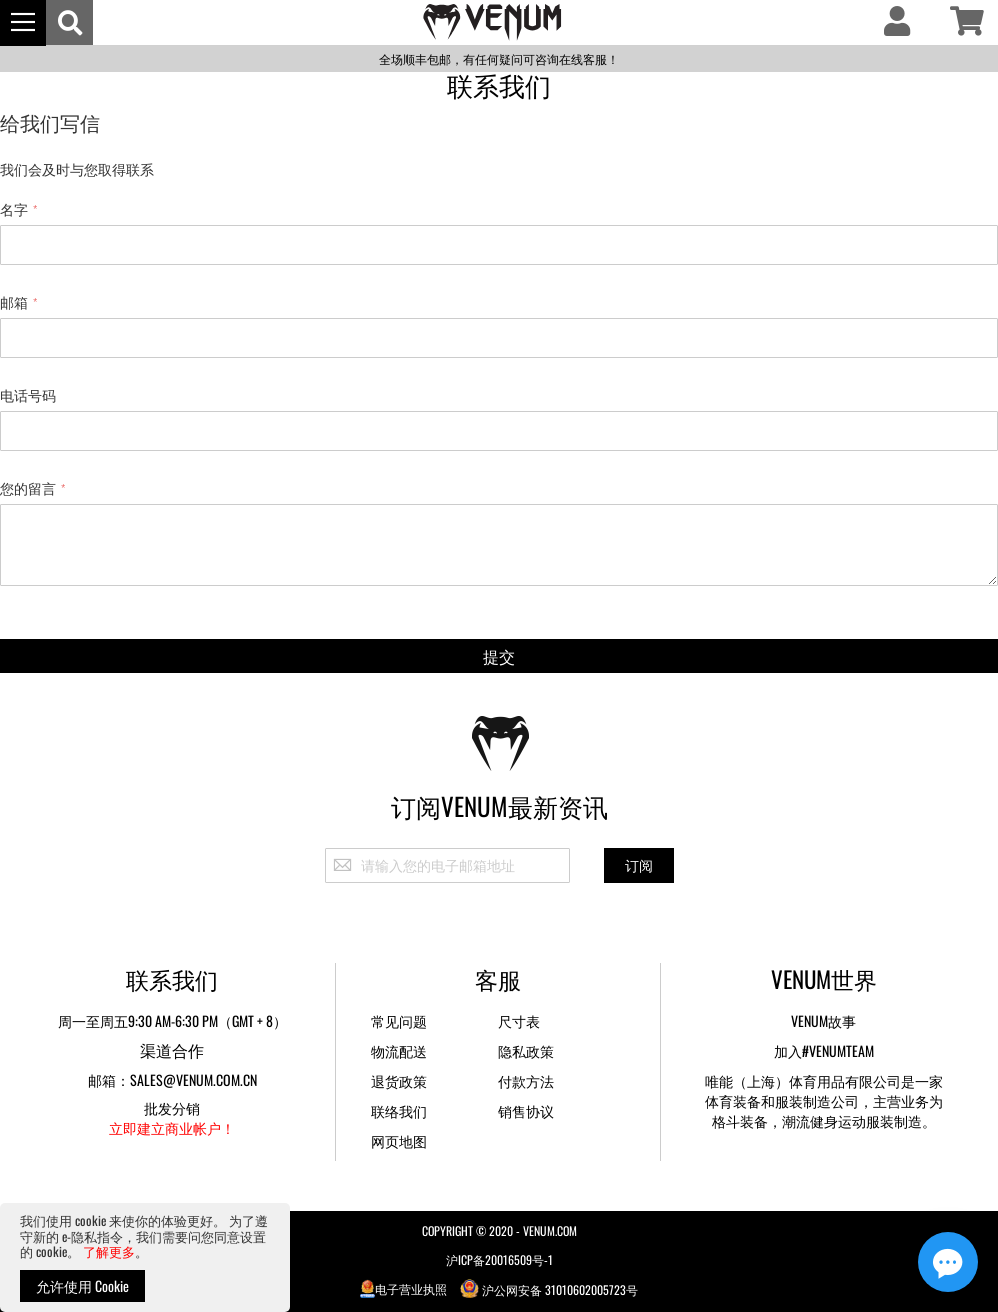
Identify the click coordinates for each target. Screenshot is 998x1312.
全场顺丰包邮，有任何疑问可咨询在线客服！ (499, 58)
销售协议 (526, 1110)
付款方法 (526, 1080)
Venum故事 (823, 1020)
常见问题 (399, 1020)
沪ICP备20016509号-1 (499, 1259)
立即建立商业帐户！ (172, 1127)
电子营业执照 (404, 1288)
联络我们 (399, 1110)
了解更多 (109, 1251)
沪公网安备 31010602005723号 (549, 1288)
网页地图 (399, 1140)
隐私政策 (526, 1050)
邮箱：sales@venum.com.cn (172, 1079)
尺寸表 (519, 1020)
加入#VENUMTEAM (824, 1050)
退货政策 (399, 1080)
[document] (145, 1257)
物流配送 (399, 1050)
